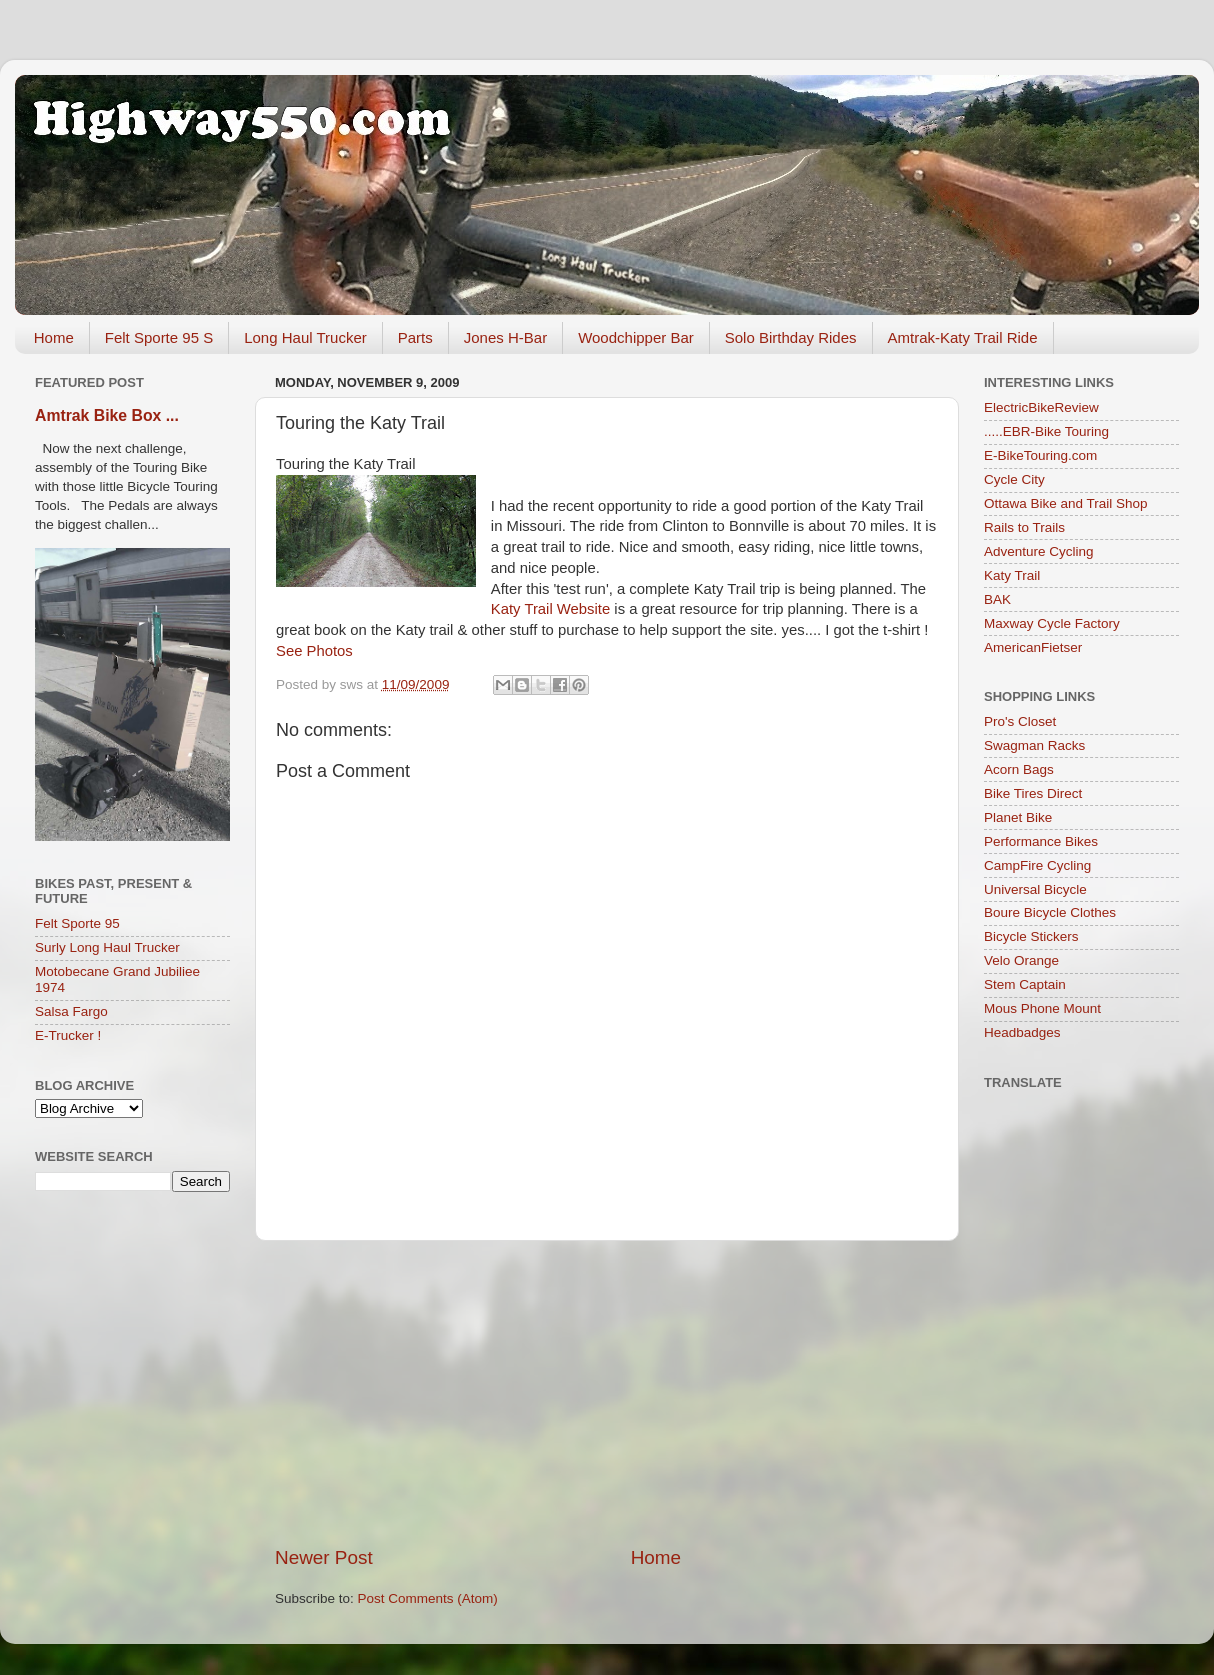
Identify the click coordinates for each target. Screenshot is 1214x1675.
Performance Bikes (1041, 841)
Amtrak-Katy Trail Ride (963, 337)
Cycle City (1014, 479)
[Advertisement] (607, 1393)
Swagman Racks (1034, 745)
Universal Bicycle (1035, 889)
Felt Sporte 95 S (159, 337)
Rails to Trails (1024, 527)
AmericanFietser (1033, 647)
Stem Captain (1025, 984)
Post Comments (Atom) (428, 1598)
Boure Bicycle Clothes (1050, 912)
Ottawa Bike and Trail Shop (1066, 503)
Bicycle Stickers (1031, 936)
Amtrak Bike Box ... (107, 415)
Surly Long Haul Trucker (107, 947)
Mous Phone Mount (1042, 1008)
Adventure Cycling (1039, 551)
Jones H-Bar (505, 337)
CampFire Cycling (1037, 865)
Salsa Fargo (71, 1011)
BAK (997, 599)
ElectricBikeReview (1041, 407)
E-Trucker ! (68, 1035)
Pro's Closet (1020, 721)
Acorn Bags (1019, 769)
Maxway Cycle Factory (1052, 623)
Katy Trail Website (550, 609)
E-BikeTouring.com (1040, 455)
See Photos (314, 651)
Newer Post (324, 1557)
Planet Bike (1018, 817)
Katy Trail (1012, 575)
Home (54, 337)
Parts (415, 337)
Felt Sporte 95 (77, 923)
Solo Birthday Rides (791, 337)
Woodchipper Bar (636, 337)
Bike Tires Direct (1033, 793)
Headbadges (1022, 1032)
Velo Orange (1021, 960)
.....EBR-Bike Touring (1046, 431)
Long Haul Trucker (305, 337)
